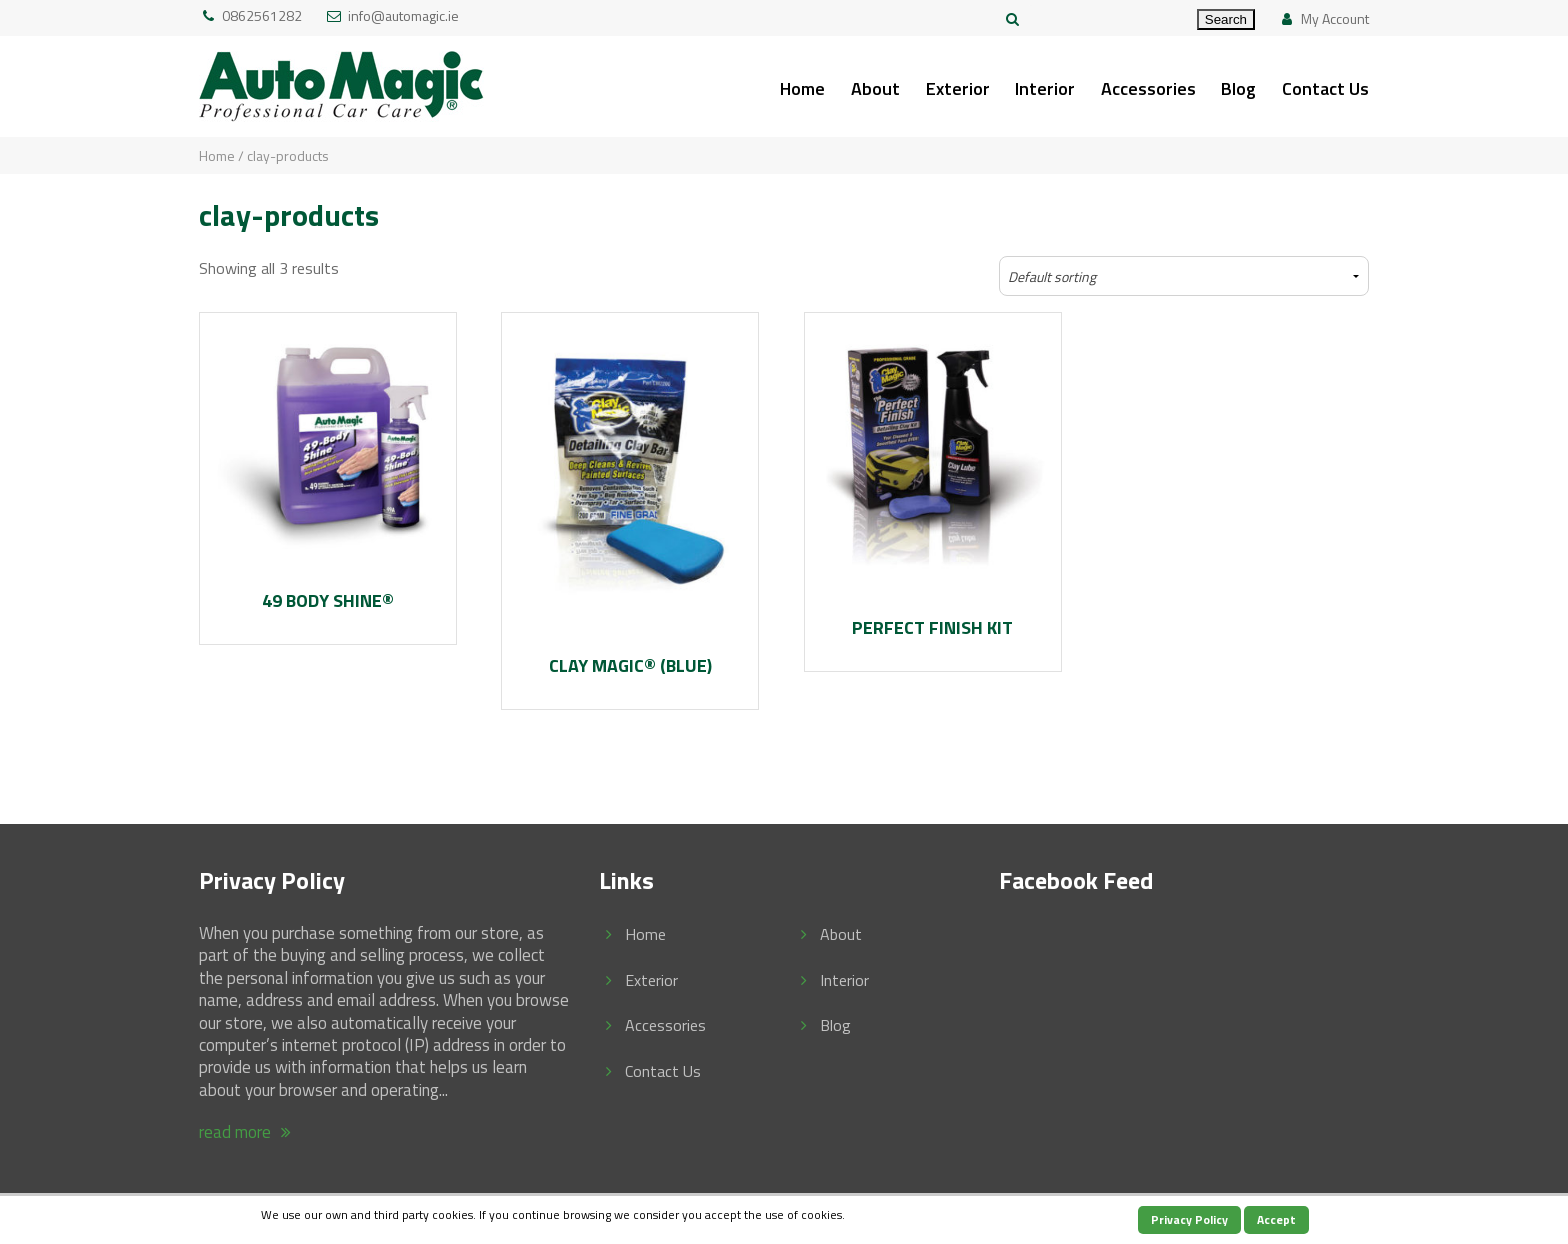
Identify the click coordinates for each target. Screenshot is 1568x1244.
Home (802, 88)
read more (248, 1132)
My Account (1335, 18)
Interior (1045, 88)
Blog (1238, 88)
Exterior (958, 88)
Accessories (1148, 88)
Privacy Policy (1189, 1219)
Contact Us (1325, 88)
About (875, 88)
